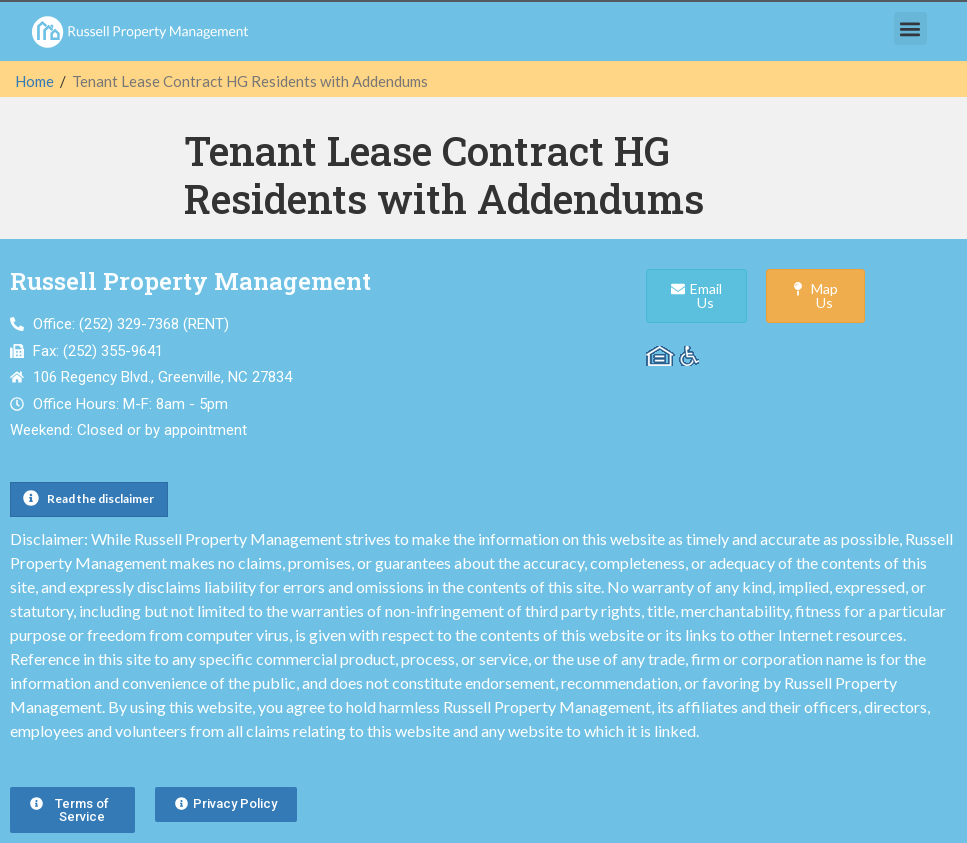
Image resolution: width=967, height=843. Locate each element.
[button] (910, 28)
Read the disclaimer (100, 498)
